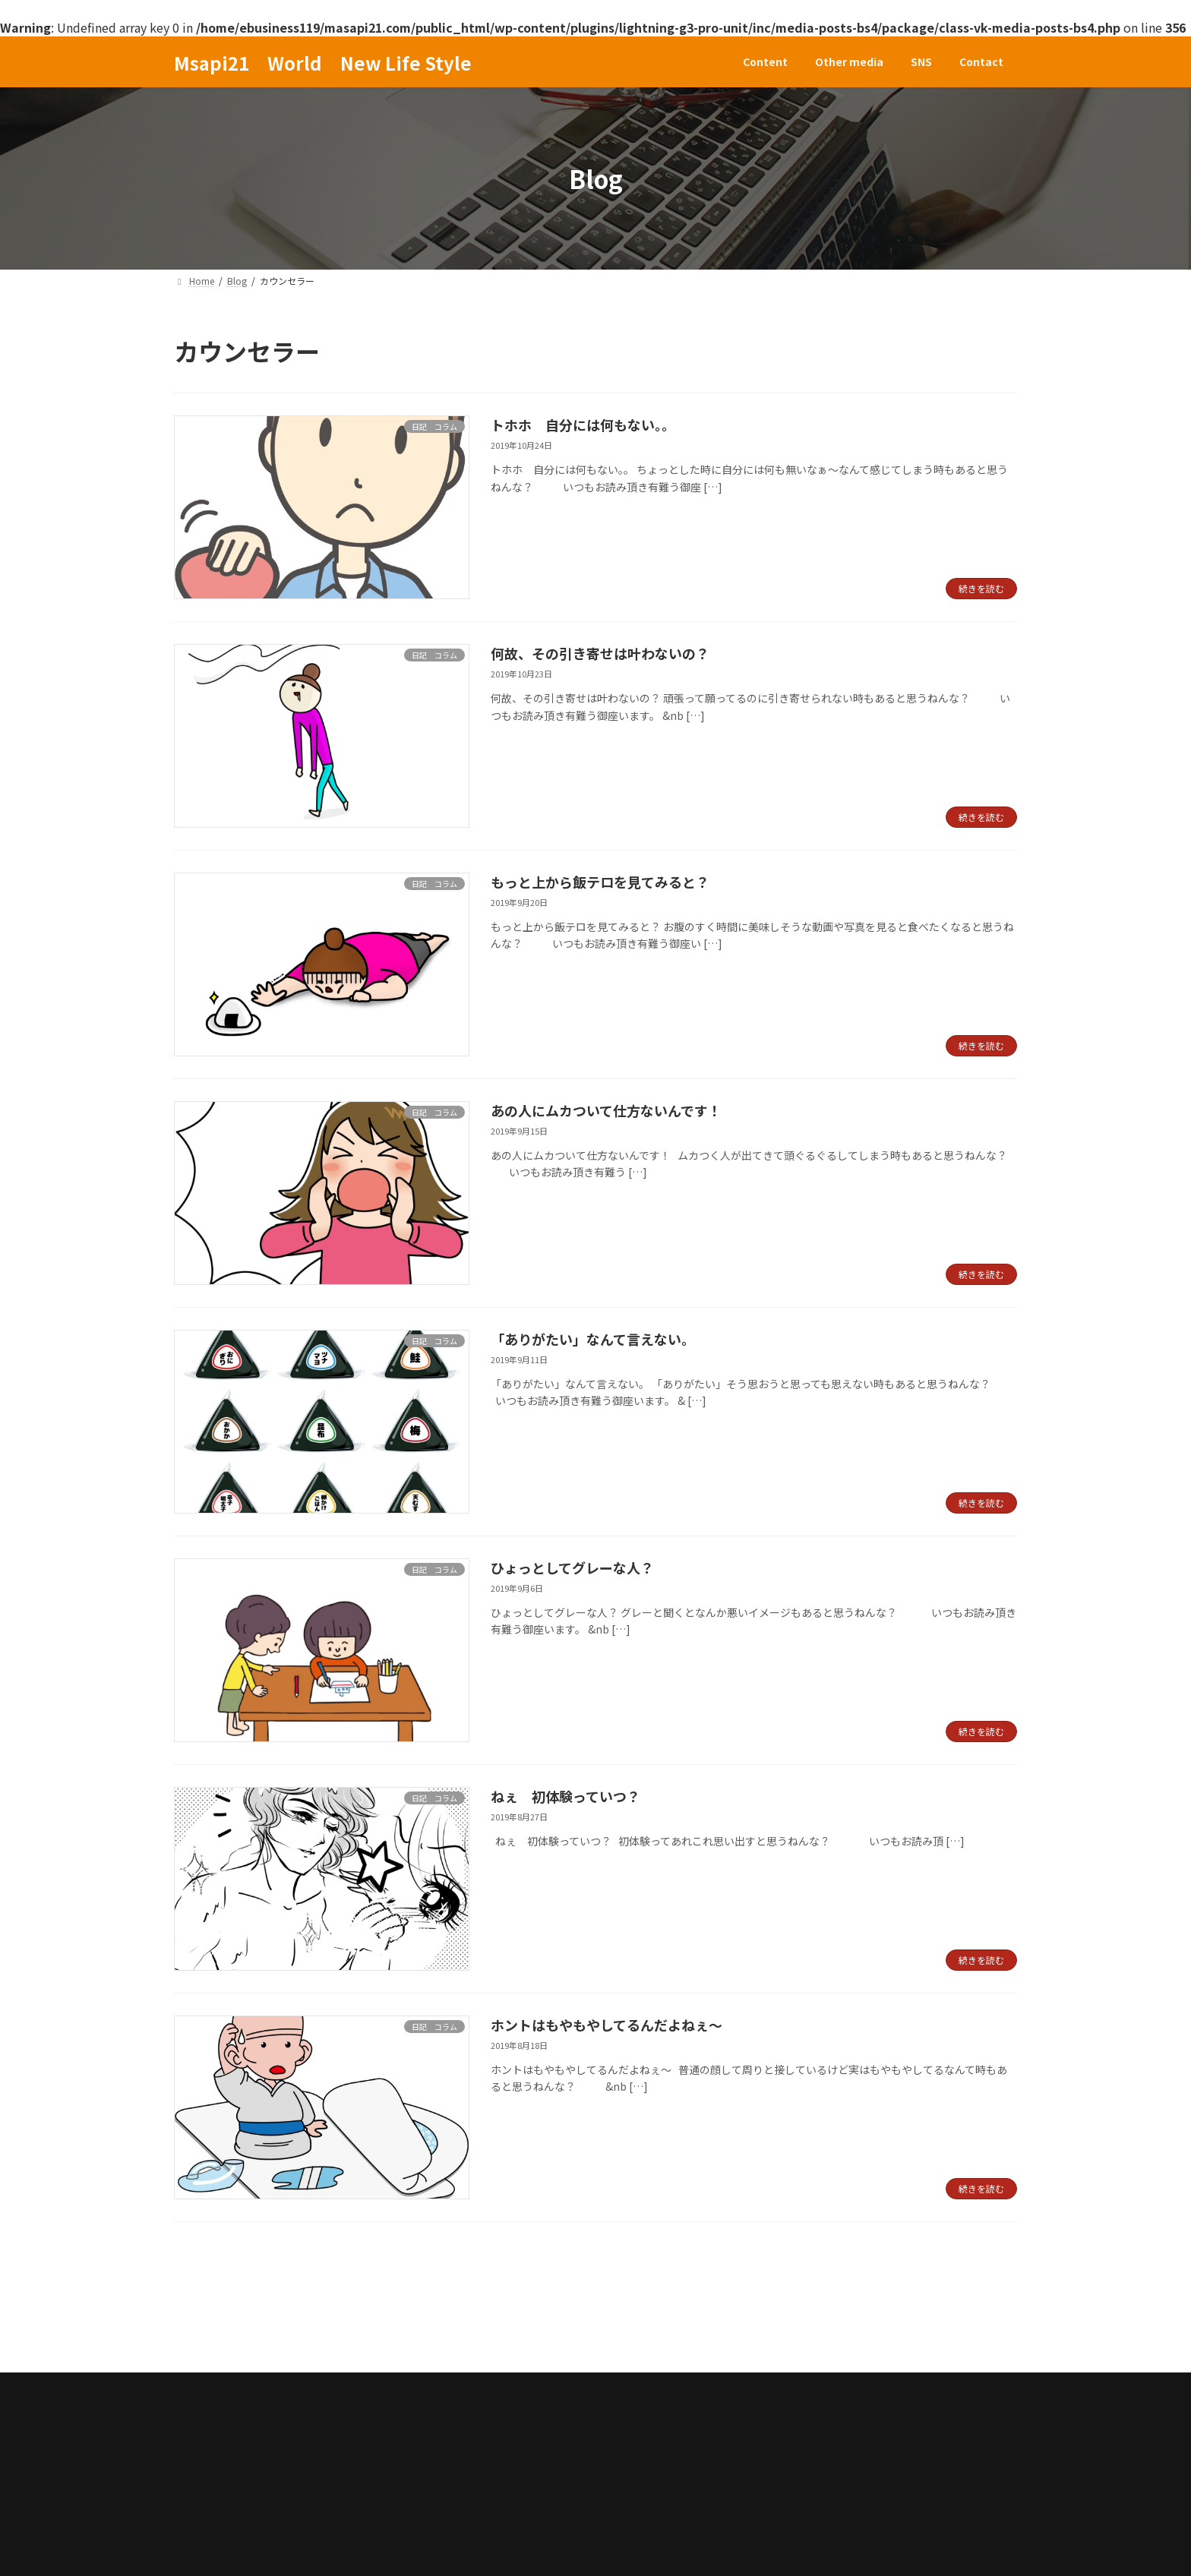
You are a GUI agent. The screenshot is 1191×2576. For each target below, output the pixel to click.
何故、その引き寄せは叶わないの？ (600, 653)
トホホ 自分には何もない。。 (583, 424)
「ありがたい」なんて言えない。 (593, 1339)
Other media (304, 2339)
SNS (383, 2339)
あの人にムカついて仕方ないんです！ (606, 1110)
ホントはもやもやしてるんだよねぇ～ (606, 2025)
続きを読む (981, 588)
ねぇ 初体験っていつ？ (565, 1796)
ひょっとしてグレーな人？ (572, 1567)
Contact (450, 2339)
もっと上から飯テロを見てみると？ (600, 882)
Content (213, 2339)
